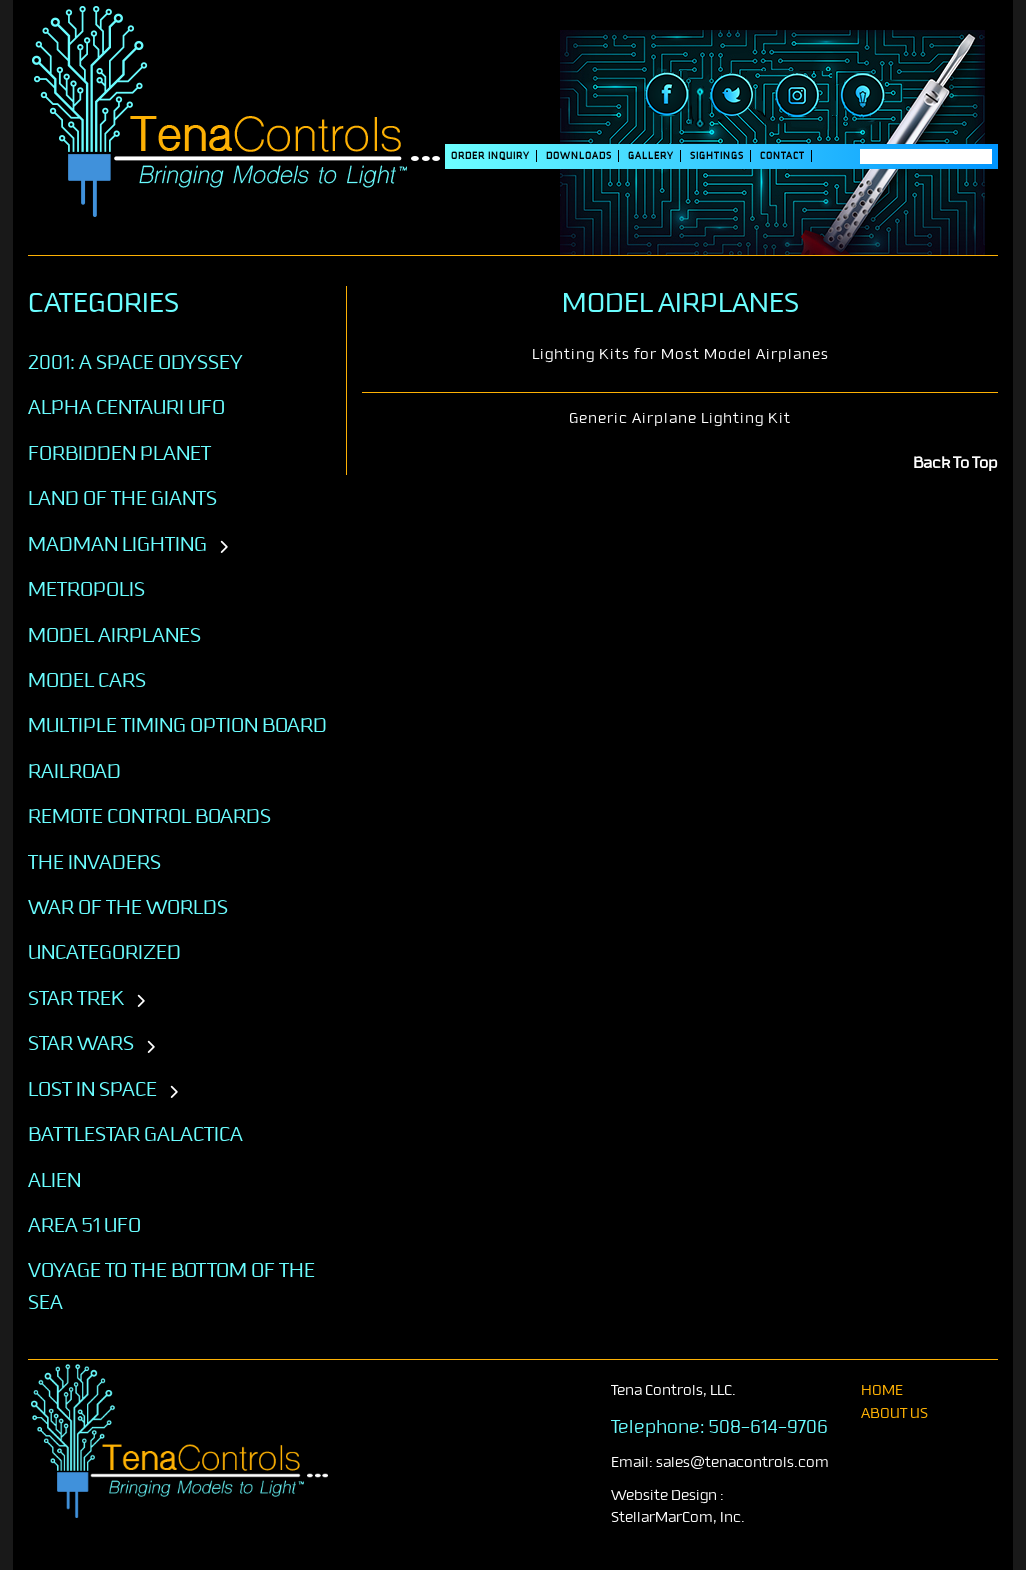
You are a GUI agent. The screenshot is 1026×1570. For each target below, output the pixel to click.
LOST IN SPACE (92, 1089)
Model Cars (87, 680)
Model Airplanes (114, 635)
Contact (782, 156)
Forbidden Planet (119, 453)
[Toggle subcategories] (223, 548)
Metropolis (86, 589)
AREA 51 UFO (84, 1225)
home (882, 1390)
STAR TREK (76, 998)
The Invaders (94, 862)
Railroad (74, 771)
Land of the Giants (122, 498)
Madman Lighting (117, 544)
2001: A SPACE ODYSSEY (135, 362)
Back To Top (955, 463)
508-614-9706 (768, 1427)
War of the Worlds (128, 907)
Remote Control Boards (149, 816)
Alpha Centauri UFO (126, 407)
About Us (894, 1413)
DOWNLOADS (579, 156)
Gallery (651, 156)
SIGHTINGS (717, 156)
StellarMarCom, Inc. (678, 1517)
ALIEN (54, 1180)
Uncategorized (104, 952)
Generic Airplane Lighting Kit (680, 418)
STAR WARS (81, 1043)
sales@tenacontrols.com (742, 1462)
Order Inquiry (490, 156)
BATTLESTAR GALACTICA (135, 1134)
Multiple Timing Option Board (177, 725)
